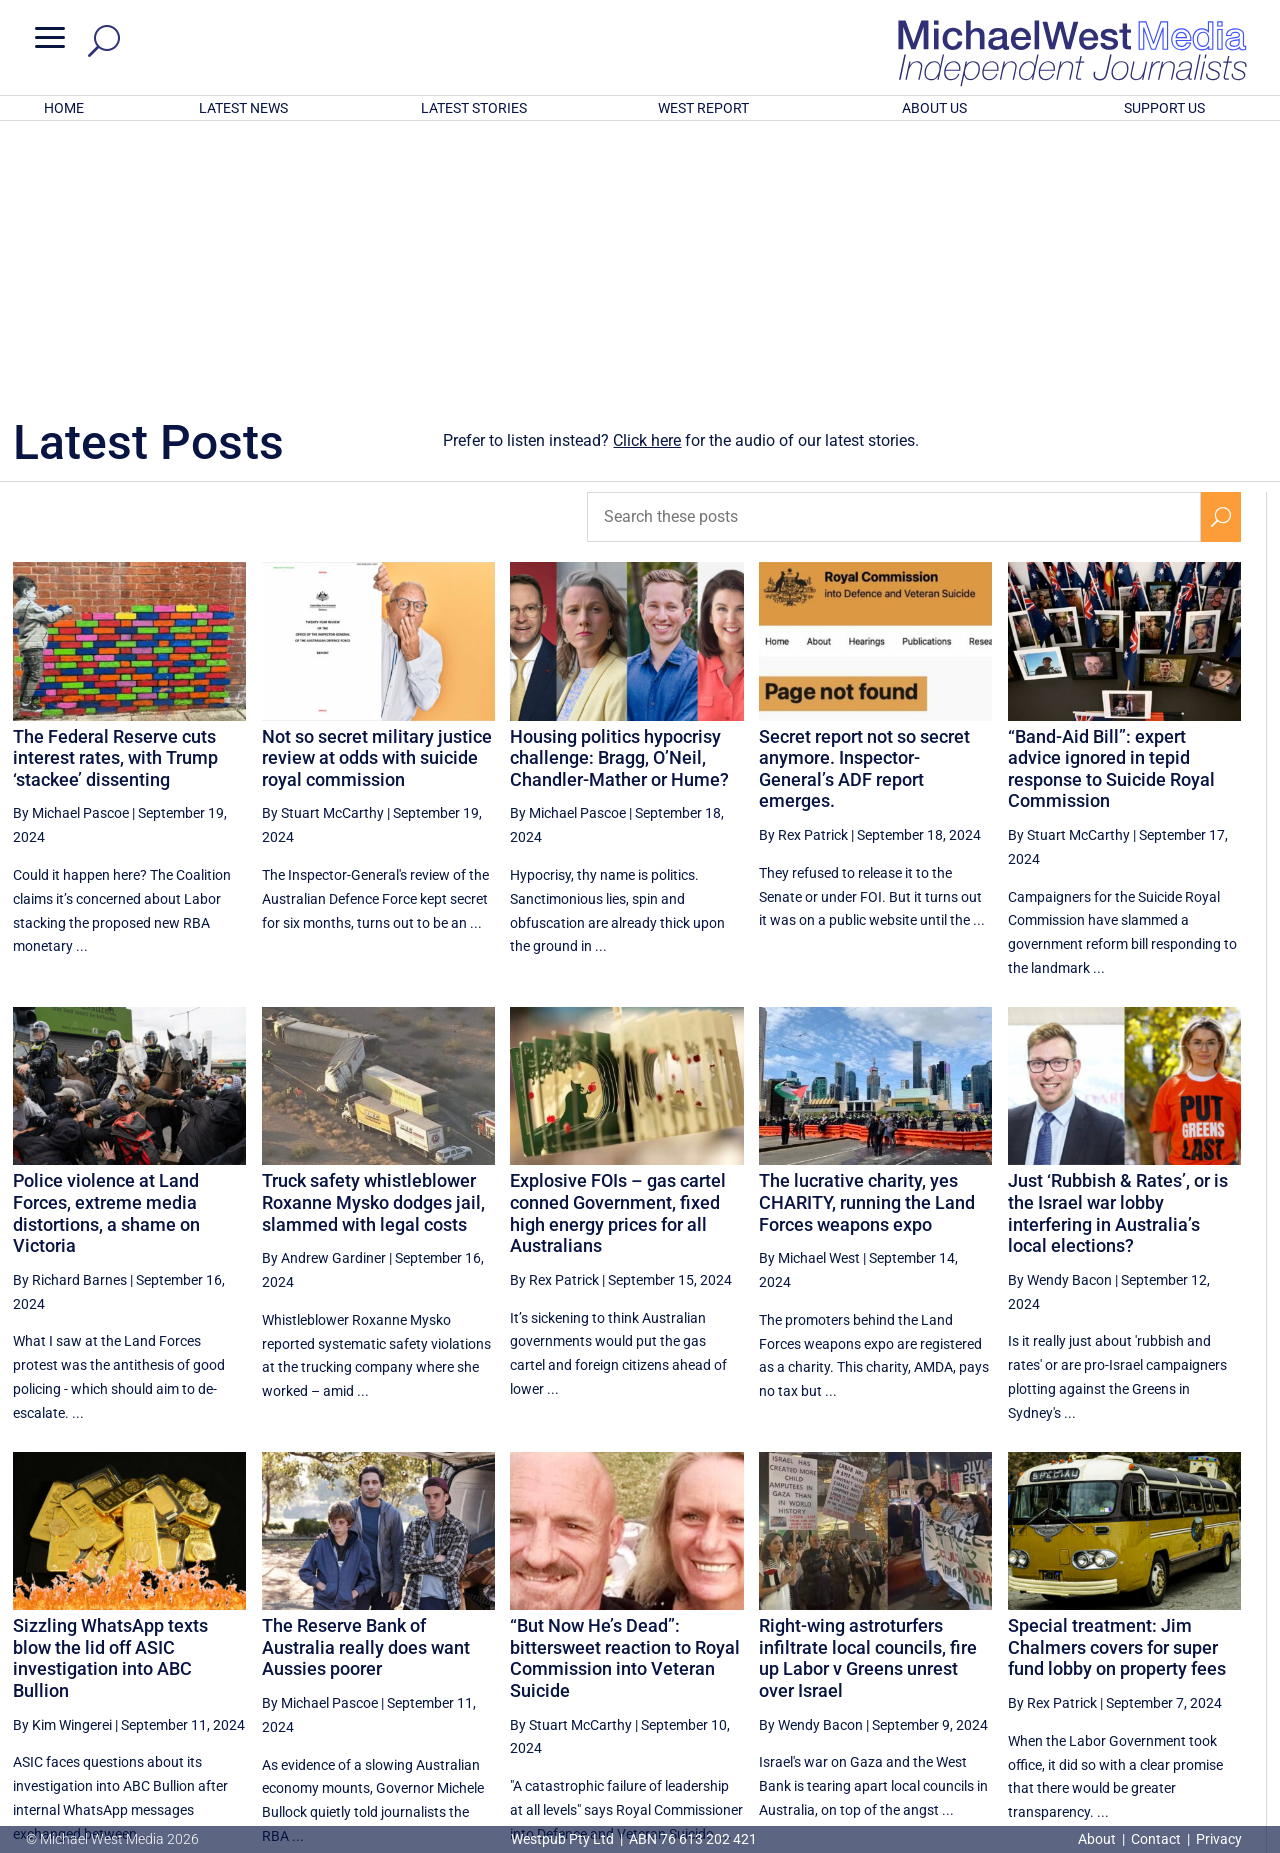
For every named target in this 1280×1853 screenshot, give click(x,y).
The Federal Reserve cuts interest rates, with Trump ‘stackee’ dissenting (115, 496)
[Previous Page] (926, 1652)
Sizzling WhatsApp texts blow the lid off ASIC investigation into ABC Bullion (110, 1396)
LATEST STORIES (474, 108)
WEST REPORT (703, 108)
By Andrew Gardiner (324, 996)
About (1098, 1839)
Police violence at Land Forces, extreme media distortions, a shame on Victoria (106, 951)
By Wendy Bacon (1060, 1018)
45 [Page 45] (972, 1653)
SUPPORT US (1164, 108)
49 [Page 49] (1175, 1653)
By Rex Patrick (803, 573)
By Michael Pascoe (71, 551)
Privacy (1219, 1839)
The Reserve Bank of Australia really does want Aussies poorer (366, 1385)
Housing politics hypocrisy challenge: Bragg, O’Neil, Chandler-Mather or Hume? (619, 496)
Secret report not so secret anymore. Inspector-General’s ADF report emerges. (864, 507)
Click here (647, 178)
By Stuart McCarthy (323, 551)
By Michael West (809, 996)
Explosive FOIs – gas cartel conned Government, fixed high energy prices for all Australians (618, 951)
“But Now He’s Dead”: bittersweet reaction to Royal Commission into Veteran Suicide (625, 1396)
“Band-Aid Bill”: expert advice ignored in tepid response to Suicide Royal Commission (1111, 507)
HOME (64, 108)
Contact (1156, 1839)
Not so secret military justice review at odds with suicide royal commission (377, 496)
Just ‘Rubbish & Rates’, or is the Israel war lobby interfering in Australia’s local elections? (1118, 951)
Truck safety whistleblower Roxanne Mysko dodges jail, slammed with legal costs (373, 940)
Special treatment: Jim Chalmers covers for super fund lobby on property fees (1117, 1385)
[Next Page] (1221, 1652)
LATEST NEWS (243, 108)
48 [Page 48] (1124, 1653)
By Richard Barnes (70, 1018)
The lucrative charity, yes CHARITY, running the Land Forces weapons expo (867, 940)
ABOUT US (934, 108)
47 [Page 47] (1074, 1653)
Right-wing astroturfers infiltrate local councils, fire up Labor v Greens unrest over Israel (868, 1396)
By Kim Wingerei (62, 1463)
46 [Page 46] (1023, 1653)
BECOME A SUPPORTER (1177, 1724)
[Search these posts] (894, 255)
